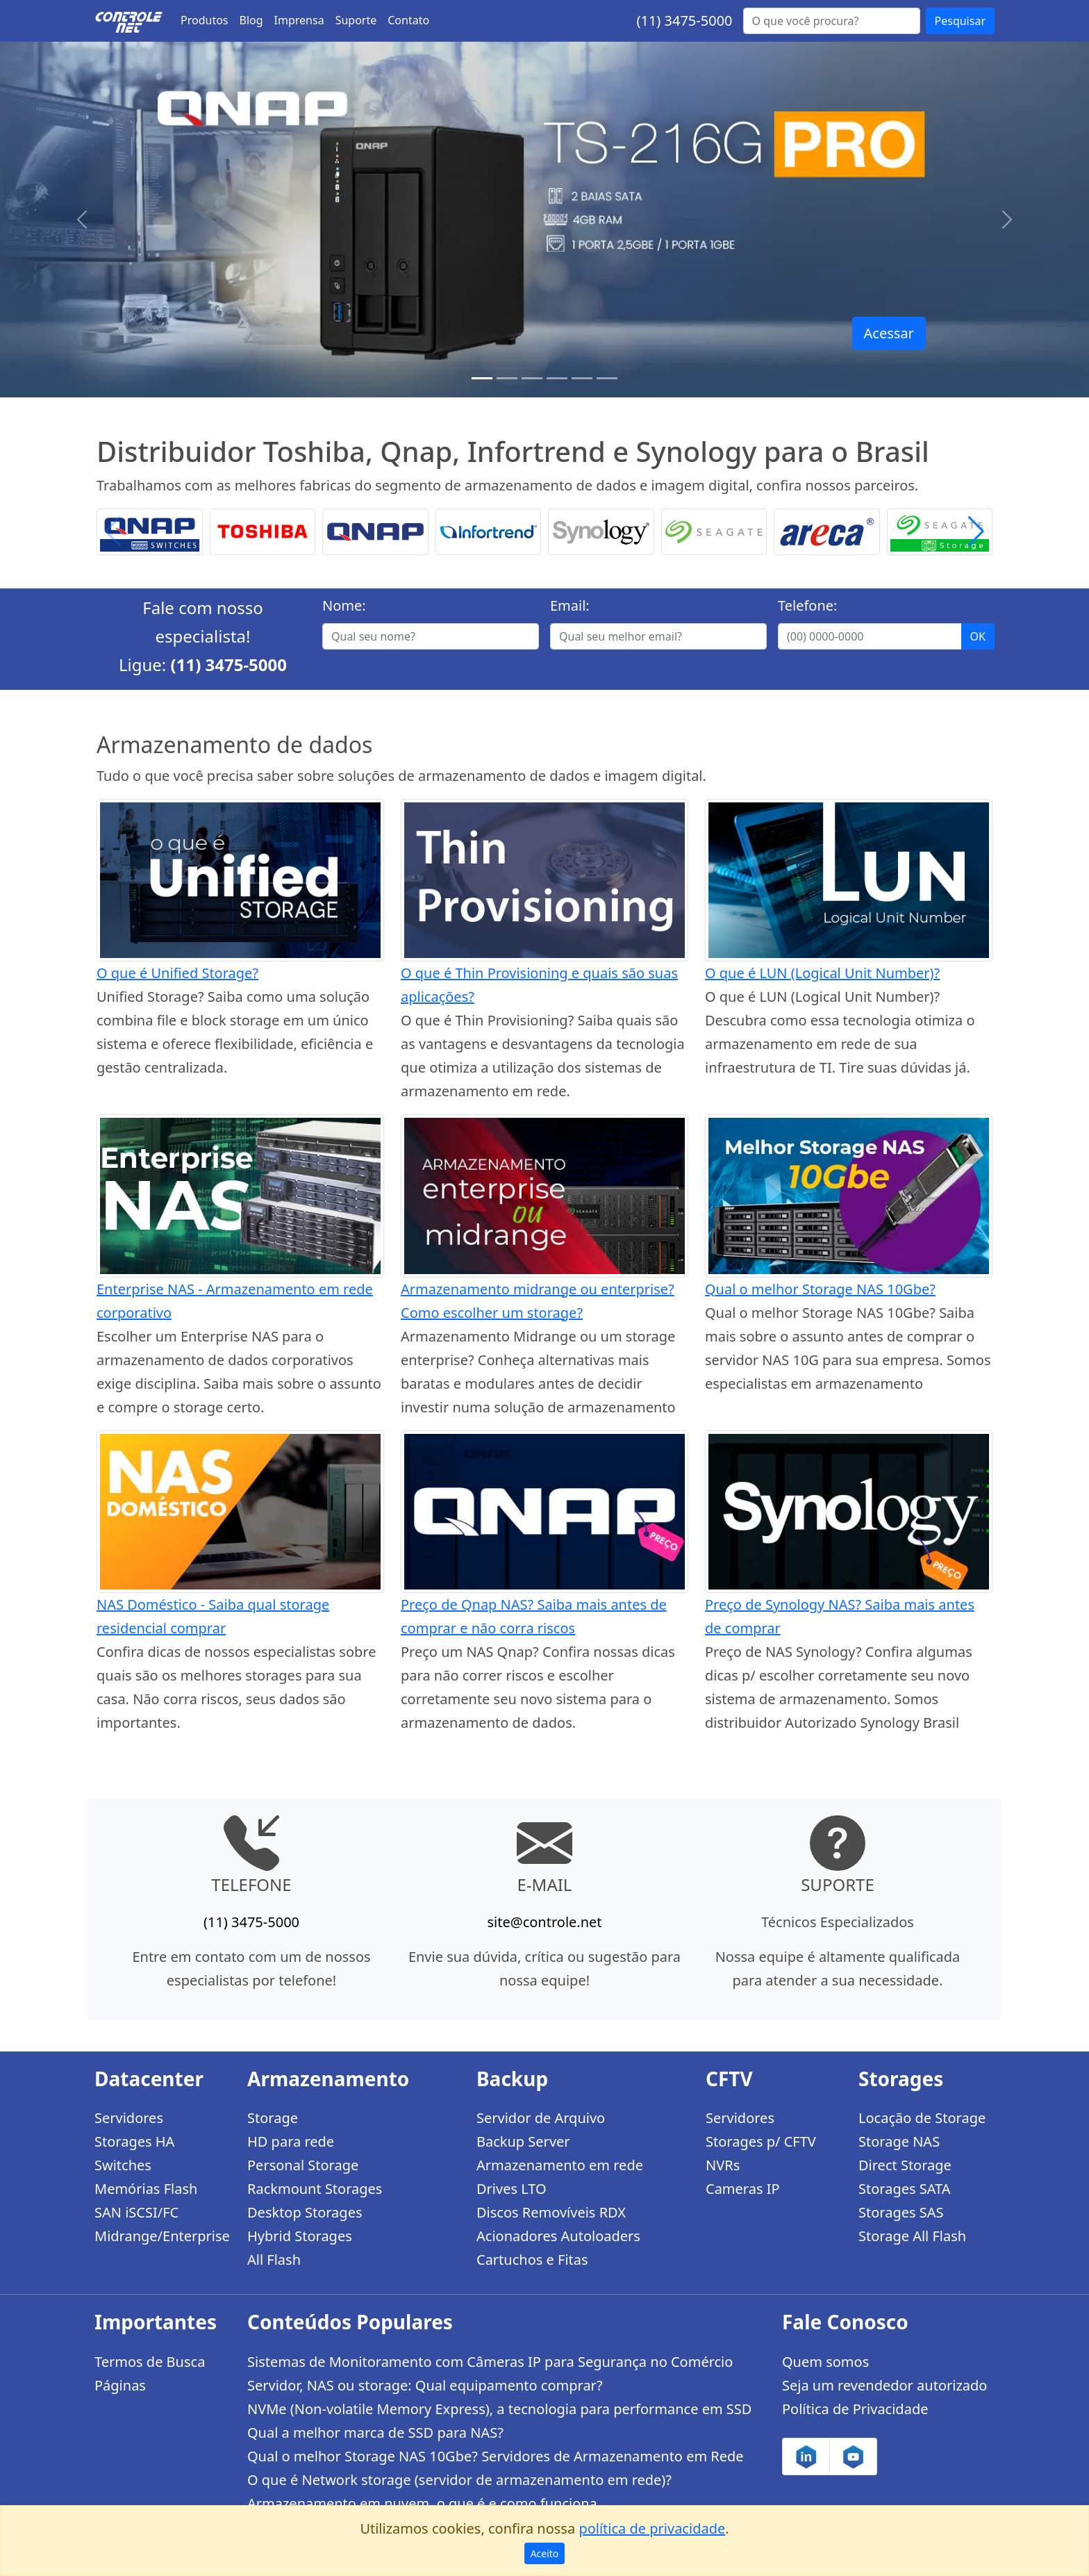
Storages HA (134, 2141)
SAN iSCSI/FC (136, 2212)
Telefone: (807, 605)
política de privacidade (652, 2528)
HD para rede (290, 2141)
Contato (408, 20)
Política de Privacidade (855, 2409)
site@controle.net (544, 1922)
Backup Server (523, 2141)
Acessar (889, 333)
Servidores (128, 2117)
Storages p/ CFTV (761, 2141)
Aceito (545, 2553)
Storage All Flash (912, 2236)
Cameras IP (743, 2188)
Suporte (356, 20)
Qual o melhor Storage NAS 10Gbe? (820, 1289)
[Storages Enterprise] (607, 378)
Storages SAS (900, 2212)
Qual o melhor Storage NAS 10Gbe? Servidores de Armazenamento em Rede (495, 2456)
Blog (251, 20)
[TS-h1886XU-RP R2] (507, 378)
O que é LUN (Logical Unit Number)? (822, 973)
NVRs (723, 2165)
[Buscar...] (831, 21)
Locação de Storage (922, 2117)
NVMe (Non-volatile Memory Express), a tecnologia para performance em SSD (499, 2409)
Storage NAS (899, 2141)
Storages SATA (904, 2188)
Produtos (204, 20)
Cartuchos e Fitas (532, 2259)
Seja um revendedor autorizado (884, 2385)
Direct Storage (904, 2165)
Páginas (120, 2385)
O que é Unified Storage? (177, 973)
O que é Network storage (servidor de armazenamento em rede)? (459, 2479)
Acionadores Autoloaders (558, 2236)
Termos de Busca (149, 2361)
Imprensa (299, 20)
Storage (272, 2117)
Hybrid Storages (299, 2236)
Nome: (344, 605)
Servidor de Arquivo (540, 2117)
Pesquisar (960, 20)
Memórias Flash (145, 2188)
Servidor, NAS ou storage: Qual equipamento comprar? (425, 2385)
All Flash (274, 2259)
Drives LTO (511, 2188)
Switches (122, 2165)
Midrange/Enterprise (162, 2236)
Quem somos (825, 2361)
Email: (570, 605)
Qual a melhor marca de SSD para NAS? (375, 2432)
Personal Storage (302, 2165)
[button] (976, 532)
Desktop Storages (305, 2212)
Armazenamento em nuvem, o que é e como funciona (422, 2503)
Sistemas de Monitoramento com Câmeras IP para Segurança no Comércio (490, 2361)
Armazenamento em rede (559, 2165)
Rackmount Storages (314, 2188)
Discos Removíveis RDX (551, 2212)
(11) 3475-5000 (684, 20)
